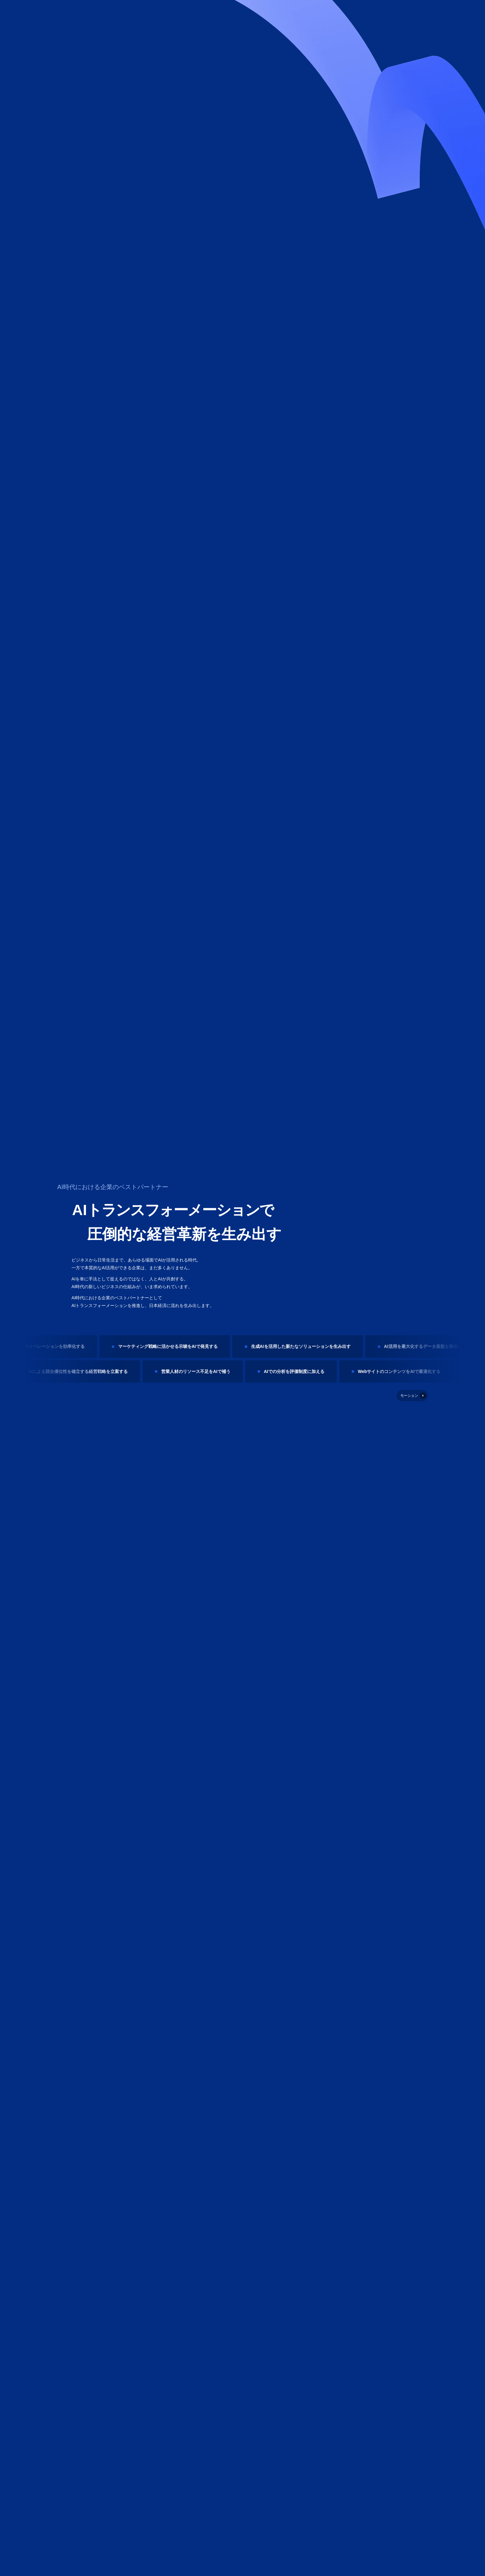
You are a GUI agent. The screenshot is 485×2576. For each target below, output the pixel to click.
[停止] (412, 1395)
